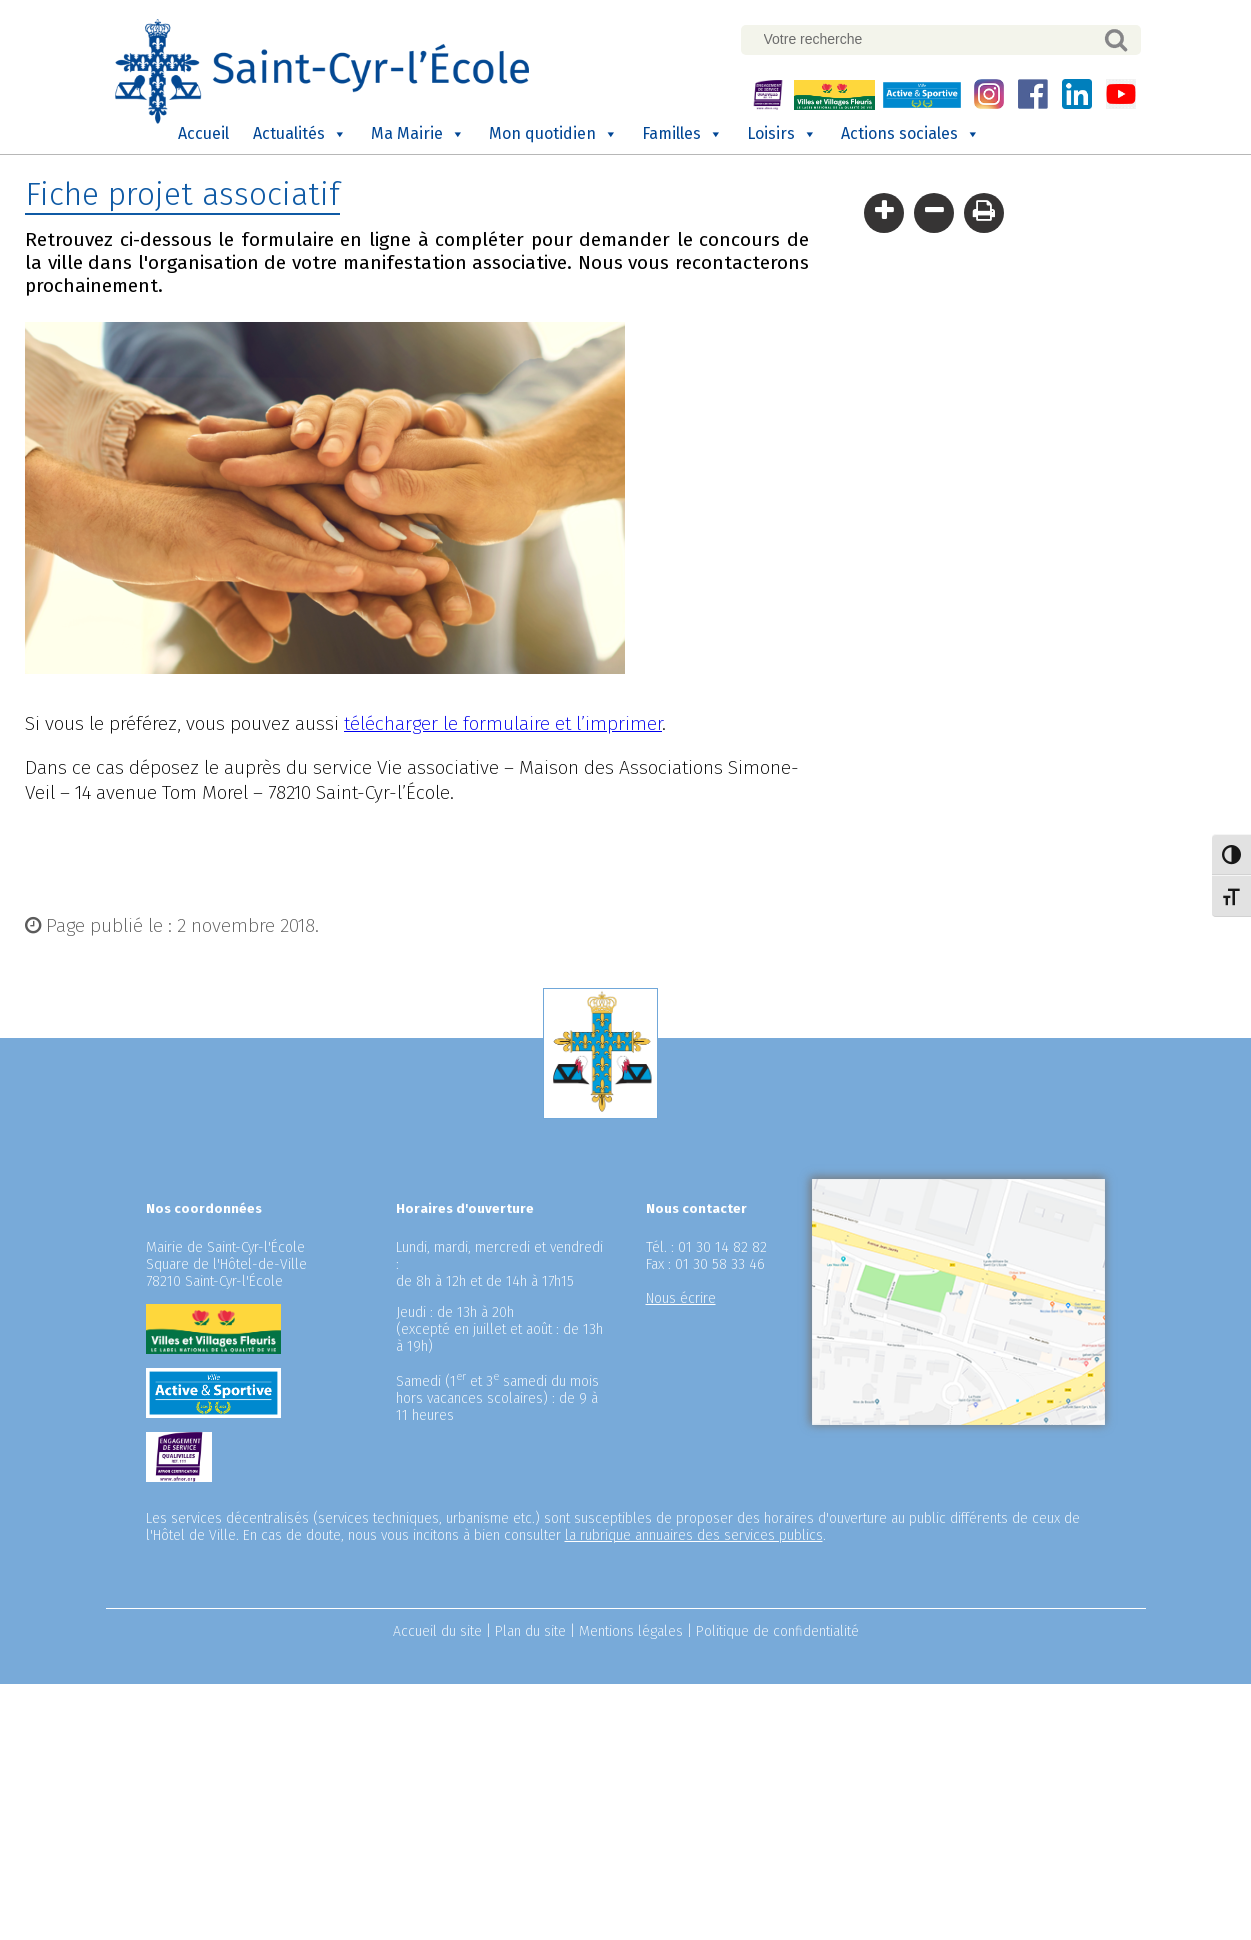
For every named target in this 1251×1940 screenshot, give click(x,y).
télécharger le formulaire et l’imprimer (503, 723)
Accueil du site (437, 1631)
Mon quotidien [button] (553, 134)
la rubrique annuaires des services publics (694, 1535)
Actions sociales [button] (910, 134)
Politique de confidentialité (777, 1631)
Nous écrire (681, 1298)
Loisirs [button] (782, 134)
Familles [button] (682, 134)
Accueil (203, 133)
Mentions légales (631, 1631)
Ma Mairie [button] (418, 134)
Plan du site (530, 1631)
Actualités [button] (300, 134)
